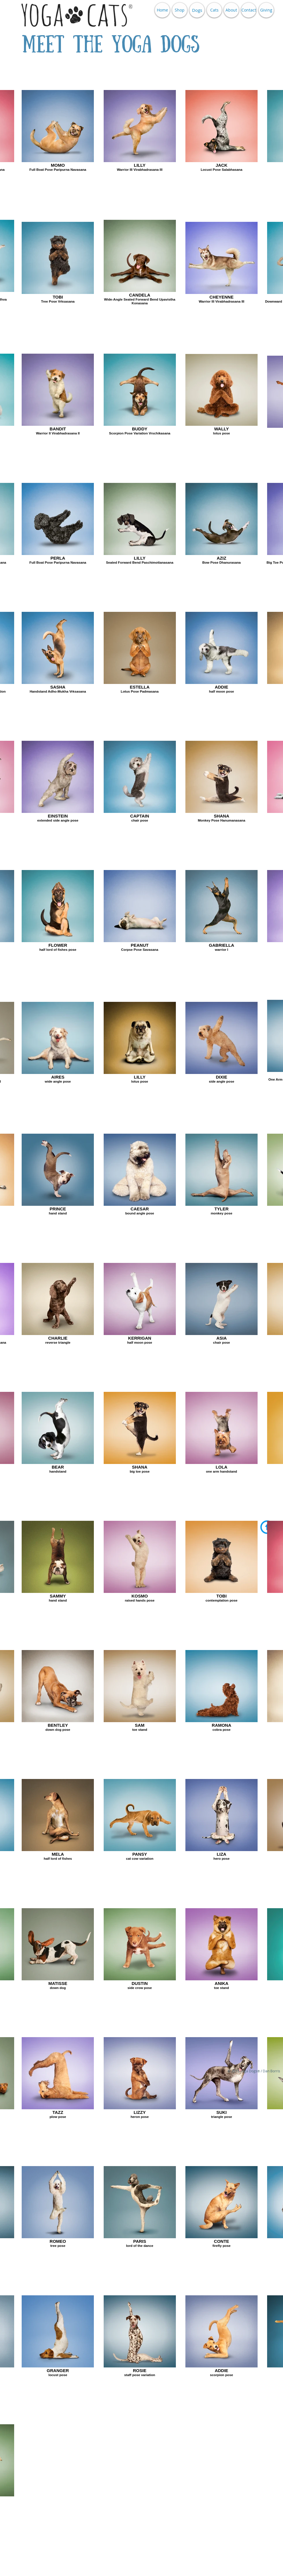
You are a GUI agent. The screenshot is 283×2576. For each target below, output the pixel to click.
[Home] (162, 10)
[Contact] (248, 10)
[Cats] (214, 10)
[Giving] (266, 10)
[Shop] (179, 10)
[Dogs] (196, 10)
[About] (231, 10)
